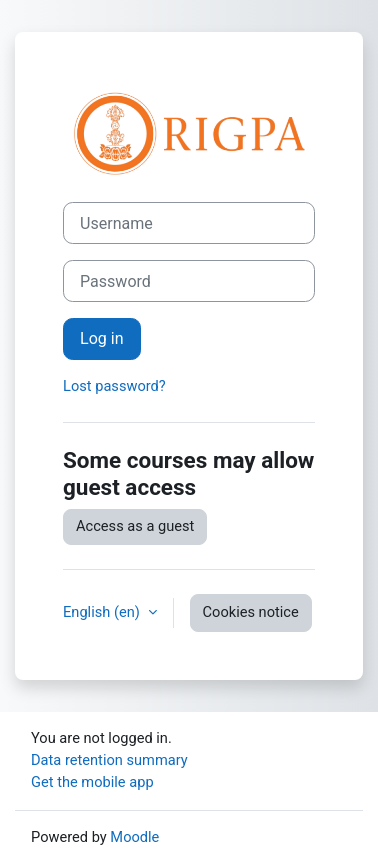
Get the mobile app (92, 782)
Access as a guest (135, 526)
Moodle (134, 837)
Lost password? (114, 386)
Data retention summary (109, 760)
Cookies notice (251, 612)
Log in (102, 338)
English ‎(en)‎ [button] (103, 612)
